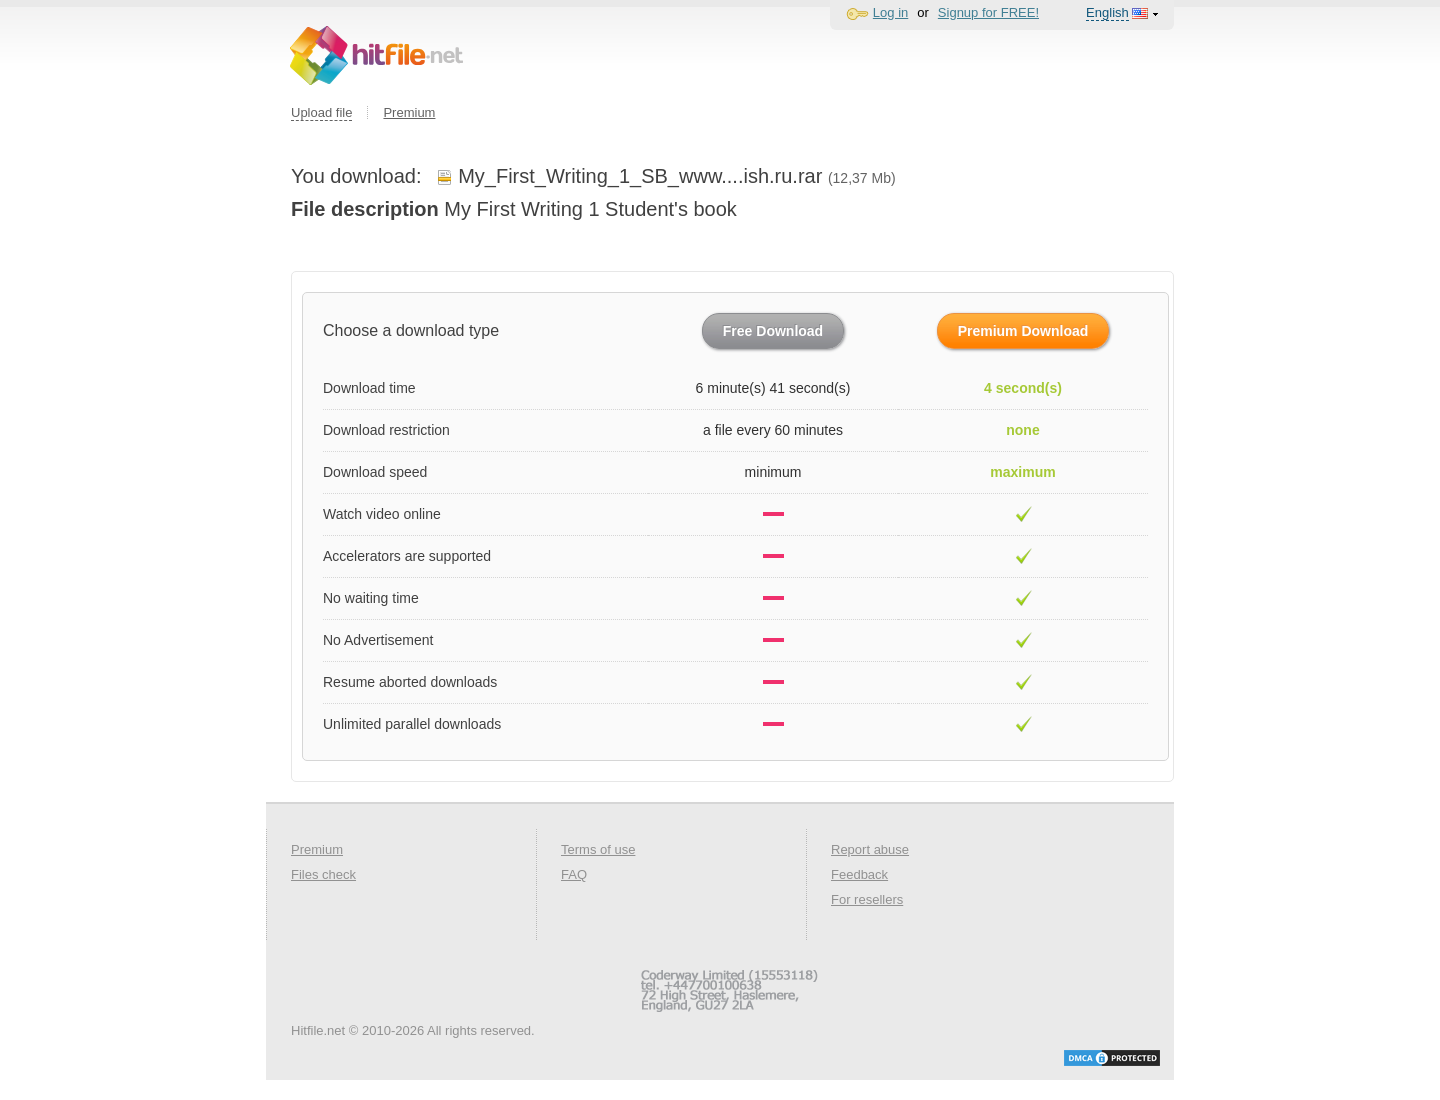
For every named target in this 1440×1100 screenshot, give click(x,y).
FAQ (574, 874)
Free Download (773, 331)
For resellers (867, 899)
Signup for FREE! (988, 12)
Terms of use (598, 849)
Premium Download (1023, 331)
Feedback (859, 874)
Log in (890, 12)
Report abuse (870, 849)
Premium (409, 112)
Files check (323, 874)
